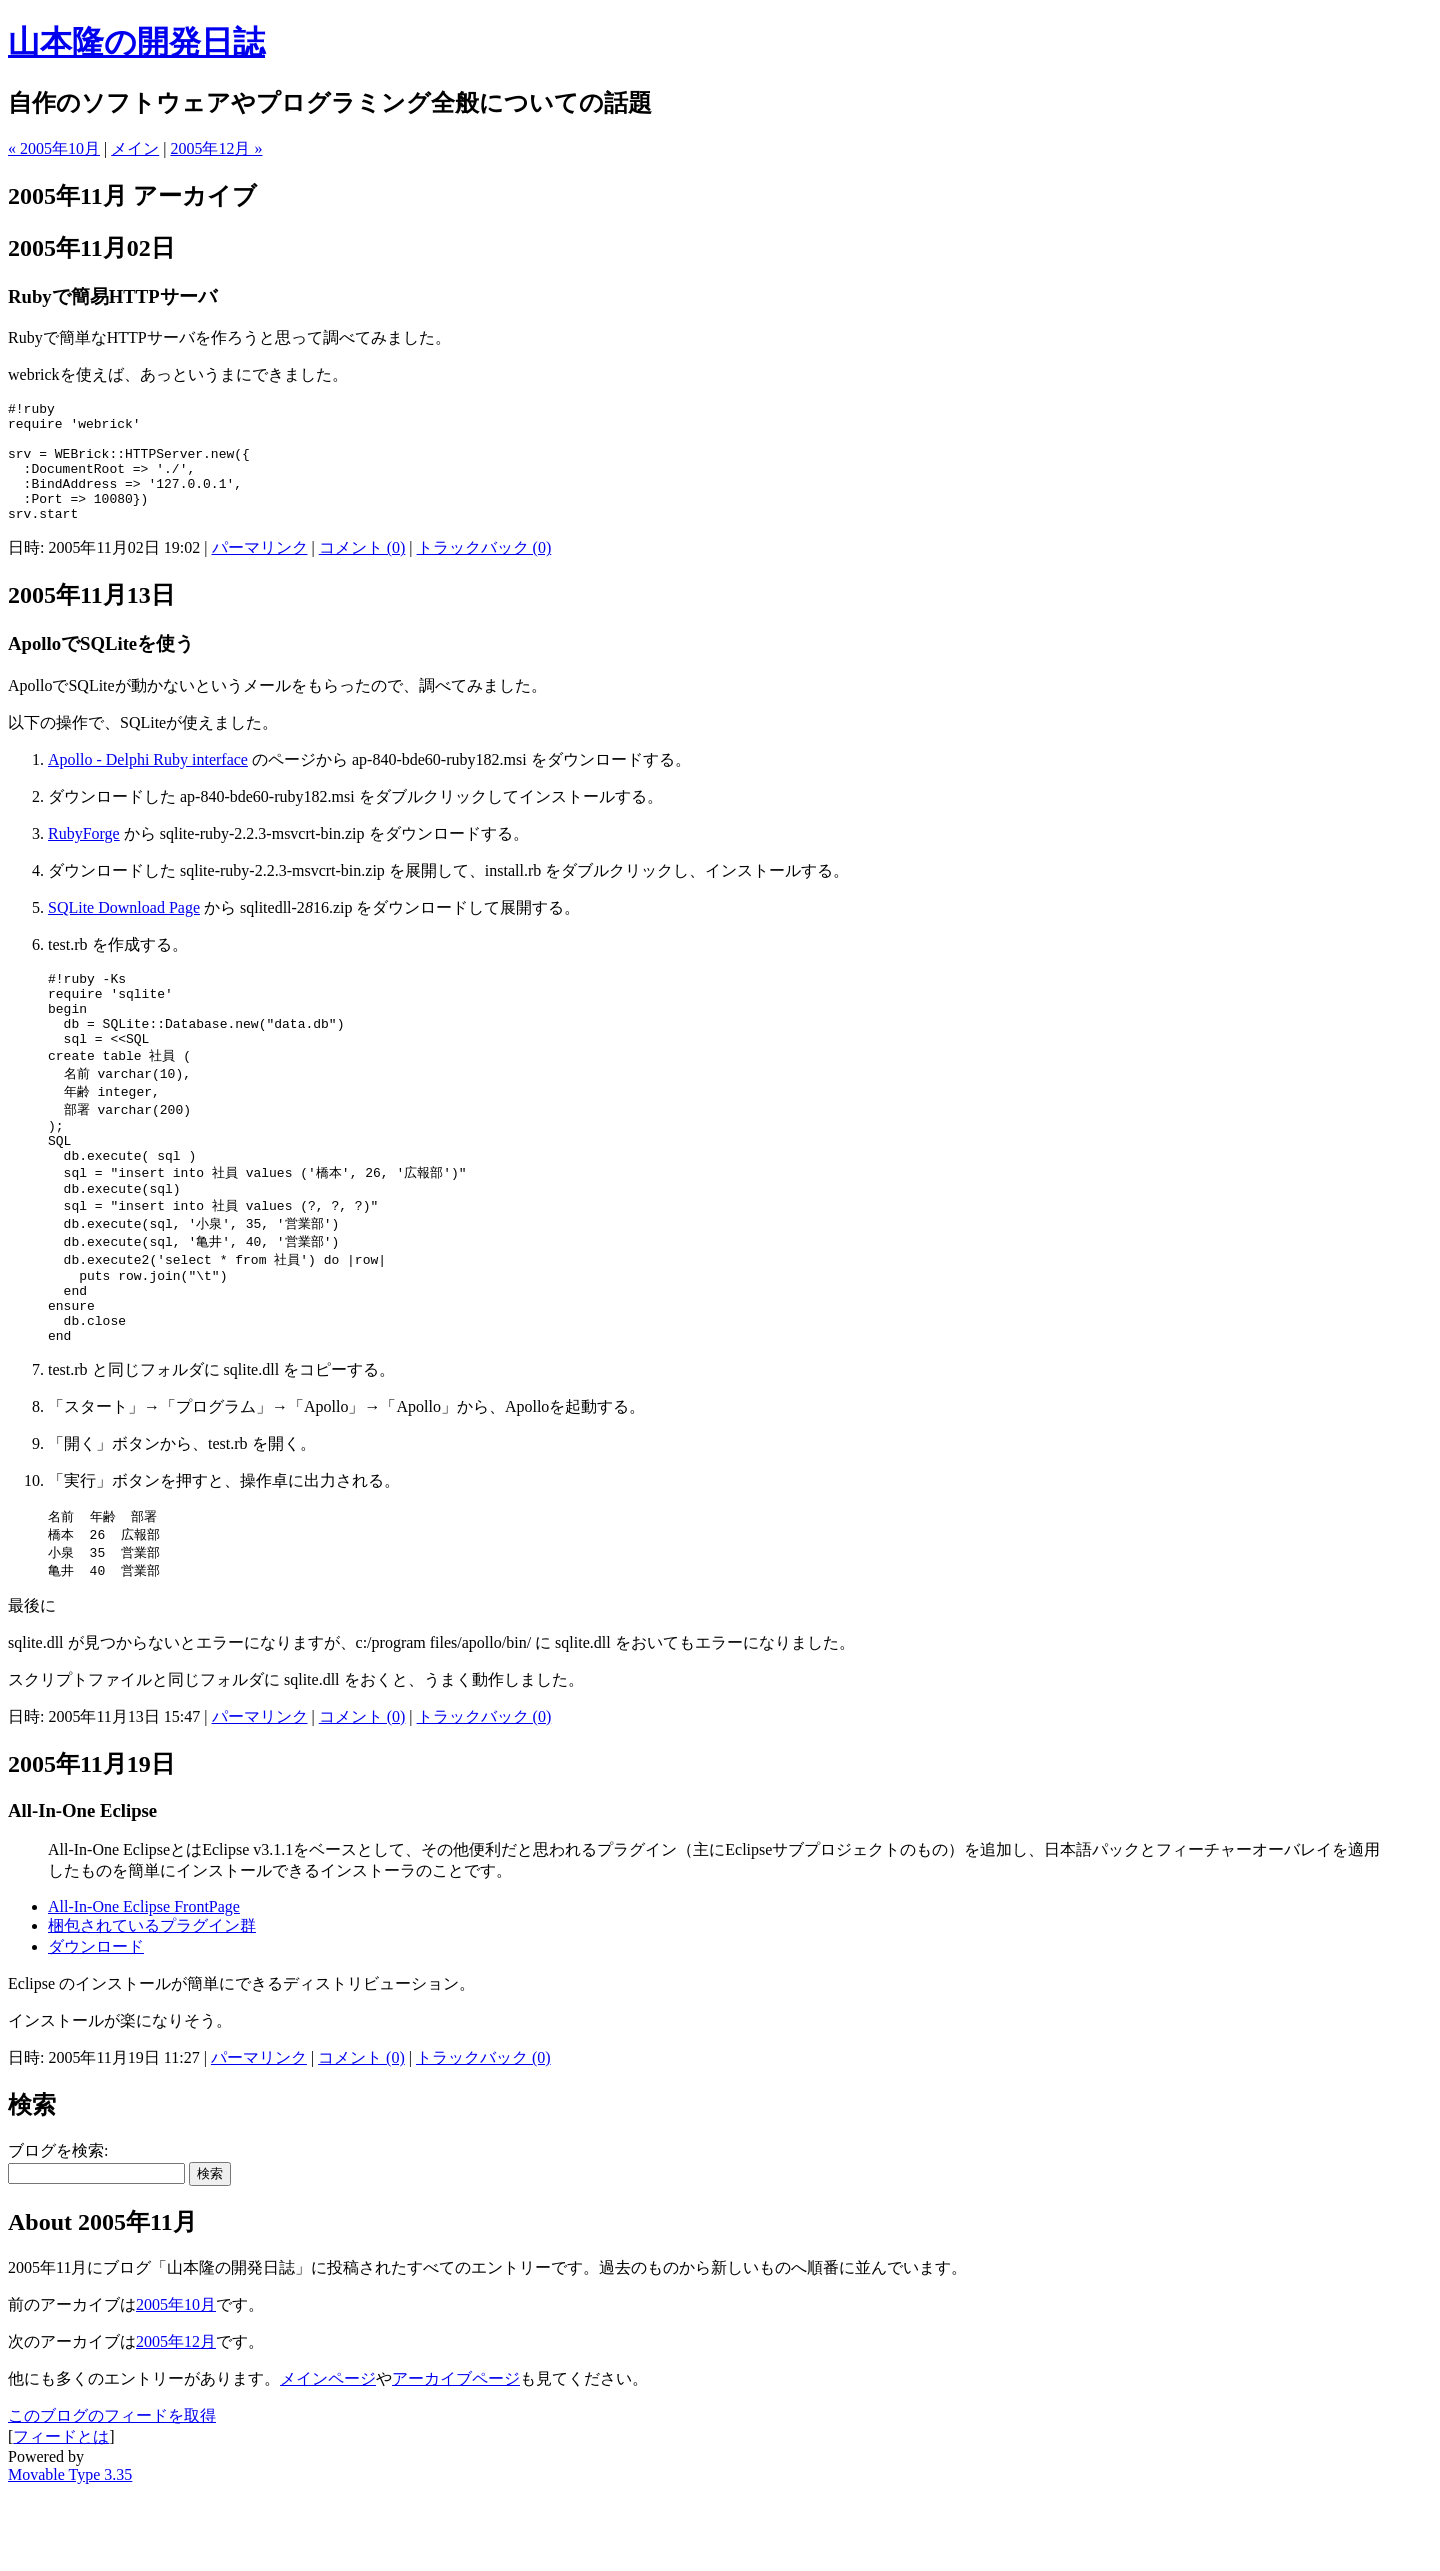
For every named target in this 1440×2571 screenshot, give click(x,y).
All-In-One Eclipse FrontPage (144, 1985)
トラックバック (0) (484, 571)
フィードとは (61, 2515)
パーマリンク (260, 571)
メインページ (328, 2457)
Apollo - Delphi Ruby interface (148, 783)
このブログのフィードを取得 (112, 2494)
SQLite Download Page (124, 931)
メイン (135, 148)
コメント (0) (362, 571)
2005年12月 (176, 2420)
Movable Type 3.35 (70, 2553)
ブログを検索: (58, 2229)
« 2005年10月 (54, 148)
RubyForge (84, 857)
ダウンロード (96, 2025)
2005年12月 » (216, 148)
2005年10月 (176, 2383)
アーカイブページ (456, 2457)
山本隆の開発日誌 (136, 42)
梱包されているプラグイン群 (152, 2004)
